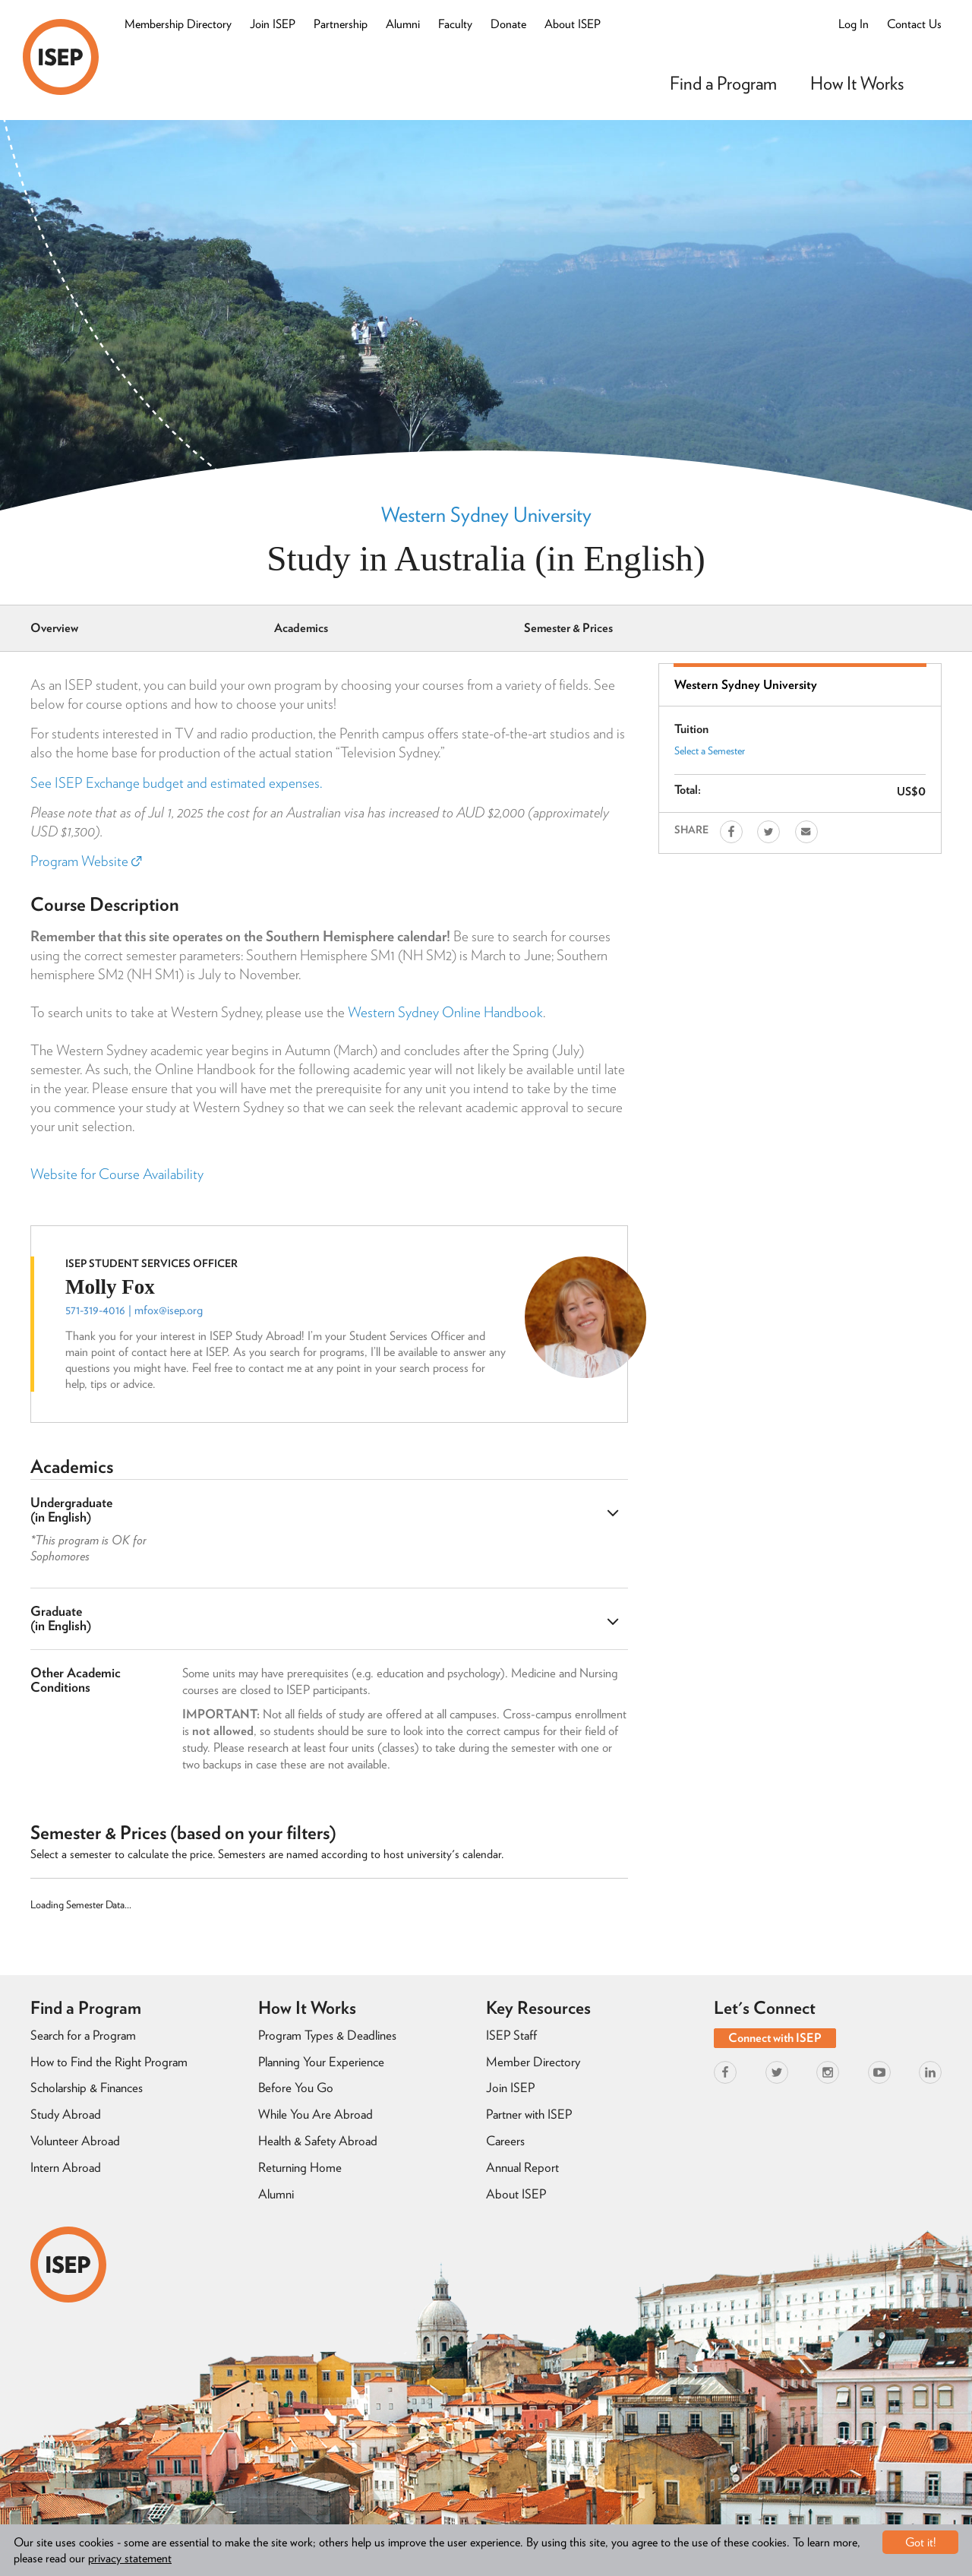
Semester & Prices (568, 628)
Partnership (341, 24)
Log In (853, 24)
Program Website (85, 861)
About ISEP (572, 24)
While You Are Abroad (315, 2114)
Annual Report (522, 2167)
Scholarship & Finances (86, 2087)
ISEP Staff (511, 2035)
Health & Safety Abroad (317, 2140)
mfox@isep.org (168, 1310)
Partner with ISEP (529, 2114)
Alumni (403, 24)
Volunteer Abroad (75, 2140)
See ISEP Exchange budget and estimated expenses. (176, 783)
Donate (508, 24)
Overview (54, 628)
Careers (505, 2140)
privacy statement (130, 2558)
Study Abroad (65, 2114)
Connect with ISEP (775, 2038)
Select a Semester (709, 750)
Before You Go (295, 2087)
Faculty (455, 24)
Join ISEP (272, 24)
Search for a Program (83, 2035)
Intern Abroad (65, 2167)
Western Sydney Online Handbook (445, 1012)
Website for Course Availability (117, 1174)
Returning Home (300, 2167)
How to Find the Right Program (109, 2061)
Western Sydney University (486, 514)
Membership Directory (178, 24)
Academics (301, 628)
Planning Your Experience (321, 2061)
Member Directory (533, 2061)
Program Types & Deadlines (327, 2035)
